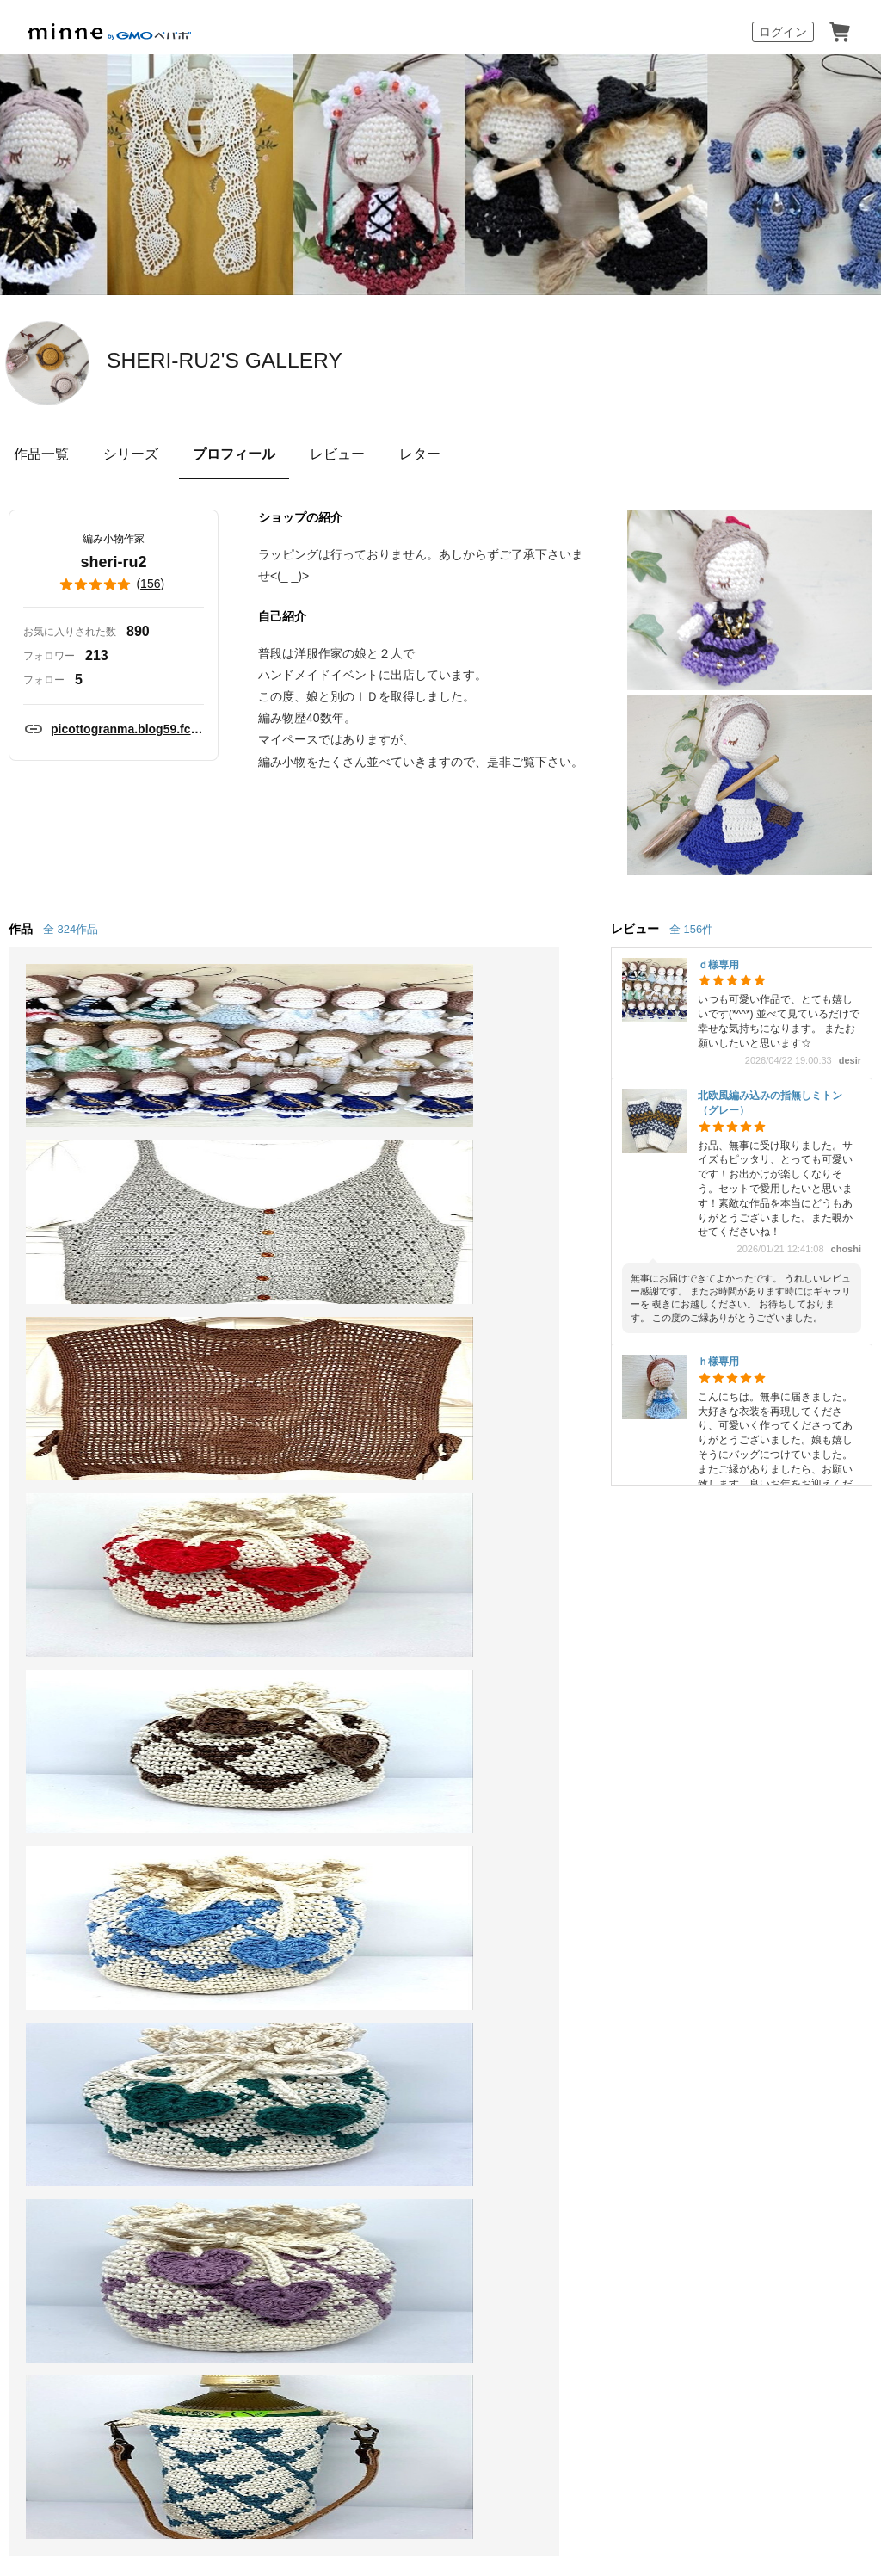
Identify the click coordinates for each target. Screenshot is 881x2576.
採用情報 (648, 1909)
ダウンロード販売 (252, 1716)
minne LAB (230, 1779)
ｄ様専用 (718, 965)
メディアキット (727, 1909)
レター (419, 454)
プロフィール (234, 454)
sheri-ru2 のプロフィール (257, 1529)
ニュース (387, 1684)
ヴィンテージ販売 (252, 1684)
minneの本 (392, 1716)
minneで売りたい (250, 1622)
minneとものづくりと (427, 1622)
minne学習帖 (399, 1653)
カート (839, 32)
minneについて (80, 1622)
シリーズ (130, 454)
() (113, 584)
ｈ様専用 (718, 1362)
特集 (48, 1779)
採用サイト (452, 2354)
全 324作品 (70, 929)
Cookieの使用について (232, 1909)
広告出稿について (415, 1792)
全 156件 (691, 929)
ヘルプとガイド (569, 1653)
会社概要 (586, 1909)
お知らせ (548, 1622)
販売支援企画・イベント (266, 1820)
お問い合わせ (562, 1747)
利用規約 (548, 1684)
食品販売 (224, 1653)
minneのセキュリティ (588, 1716)
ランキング (68, 1747)
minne (111, 1882)
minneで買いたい (87, 1653)
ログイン (783, 32)
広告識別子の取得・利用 (362, 1909)
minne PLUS (235, 1747)
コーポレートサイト (354, 2354)
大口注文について (415, 1823)
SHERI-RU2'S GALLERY (298, 361)
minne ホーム (37, 1529)
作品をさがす (75, 1684)
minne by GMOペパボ (109, 32)
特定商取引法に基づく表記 (96, 1909)
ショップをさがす (89, 1716)
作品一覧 (41, 454)
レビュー (337, 454)
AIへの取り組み (538, 2354)
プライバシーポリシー (492, 1909)
